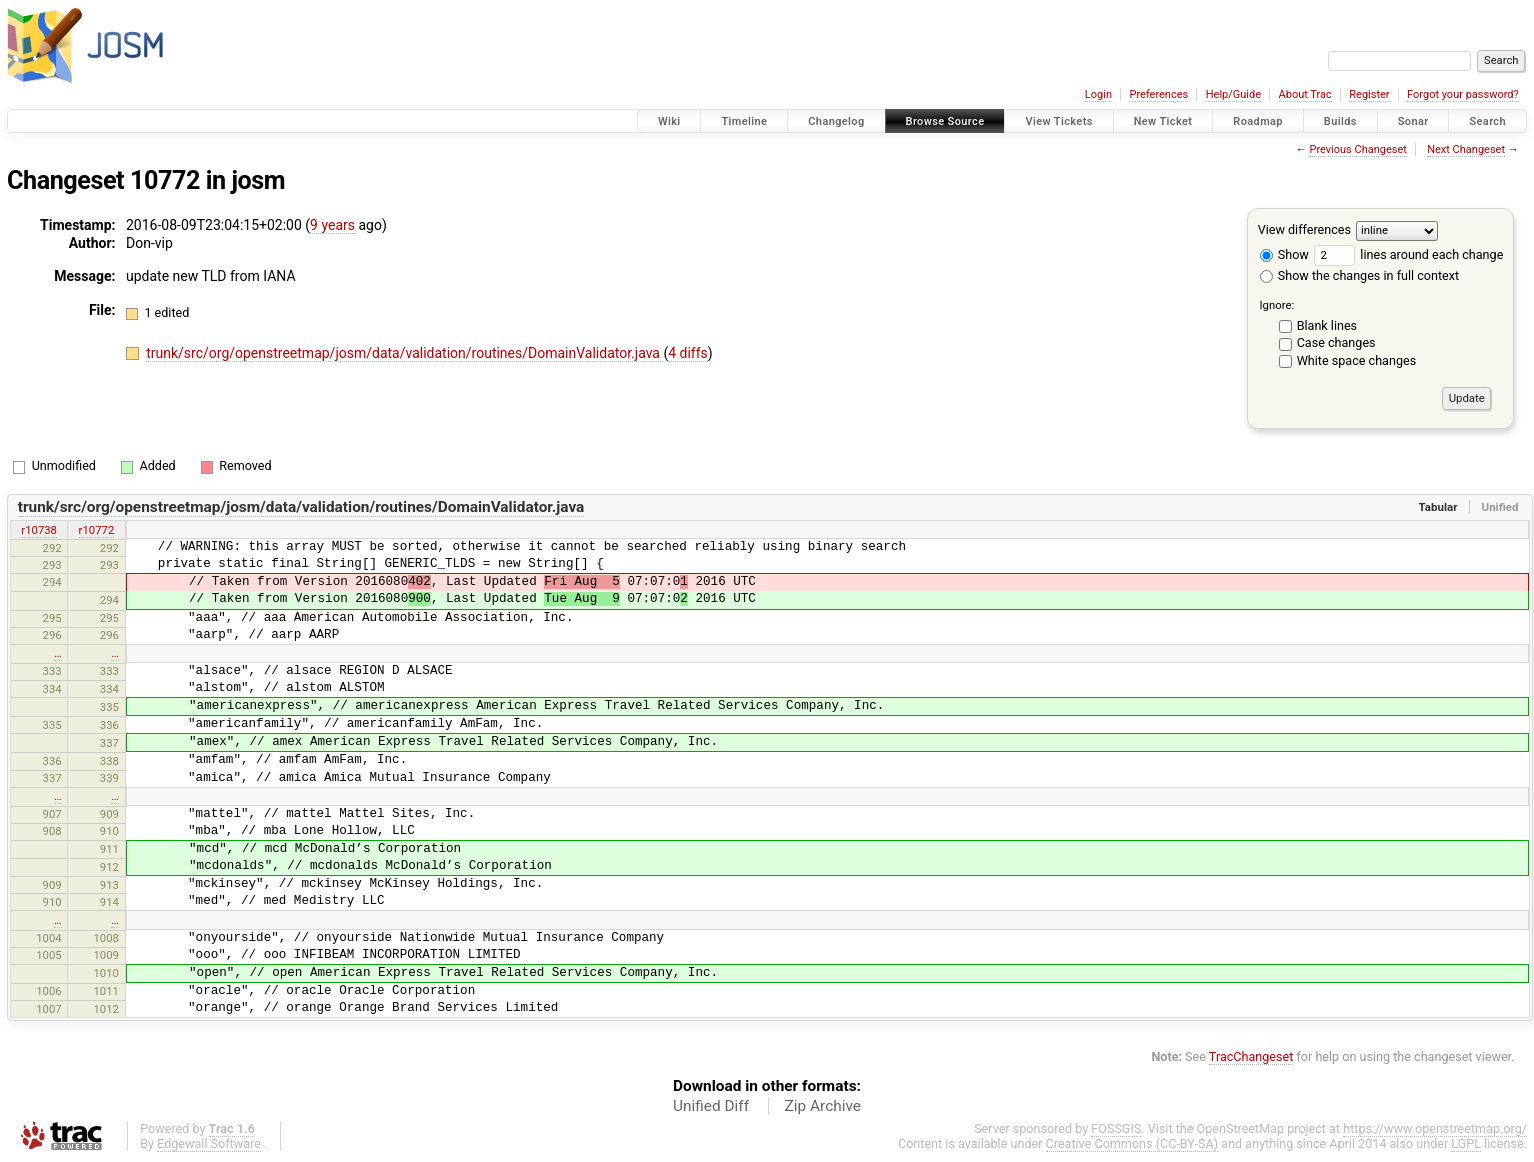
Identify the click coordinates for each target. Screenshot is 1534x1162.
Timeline (744, 121)
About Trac (1305, 94)
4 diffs (688, 353)
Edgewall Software (209, 1143)
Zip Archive (823, 1106)
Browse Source (945, 121)
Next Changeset (1466, 149)
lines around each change (1408, 254)
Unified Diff (711, 1106)
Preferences (1158, 94)
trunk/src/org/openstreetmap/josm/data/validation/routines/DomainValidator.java (404, 353)
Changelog (836, 121)
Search (1487, 121)
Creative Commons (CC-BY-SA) (1132, 1143)
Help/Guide (1233, 94)
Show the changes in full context (1359, 275)
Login (1098, 94)
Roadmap (1258, 121)
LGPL (1466, 1143)
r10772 (97, 530)
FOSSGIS (1116, 1128)
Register (1369, 94)
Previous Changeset (1357, 149)
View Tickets (1058, 121)
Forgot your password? (1463, 94)
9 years (332, 225)
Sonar (1413, 121)
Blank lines (1327, 325)
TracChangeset (1251, 1056)
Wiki (669, 121)
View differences (1304, 229)
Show (1284, 254)
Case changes (1336, 342)
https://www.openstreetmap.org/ (1435, 1128)
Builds (1340, 121)
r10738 (39, 530)
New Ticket (1163, 121)
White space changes (1357, 360)
